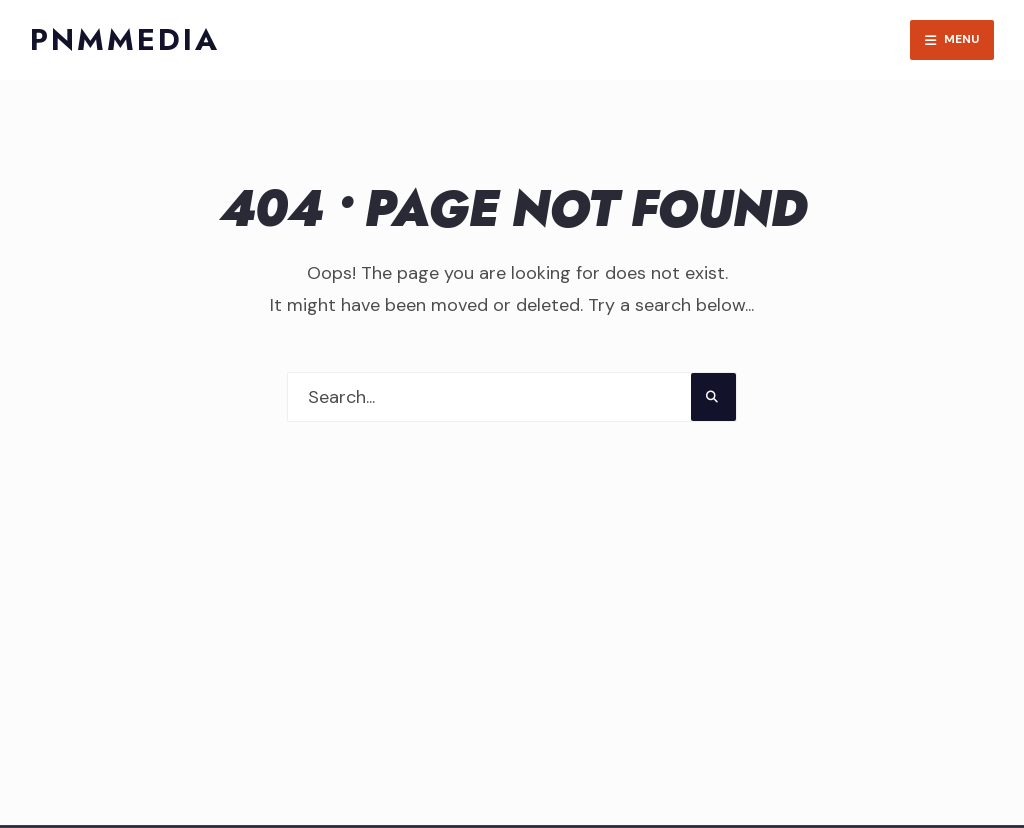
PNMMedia (125, 39)
